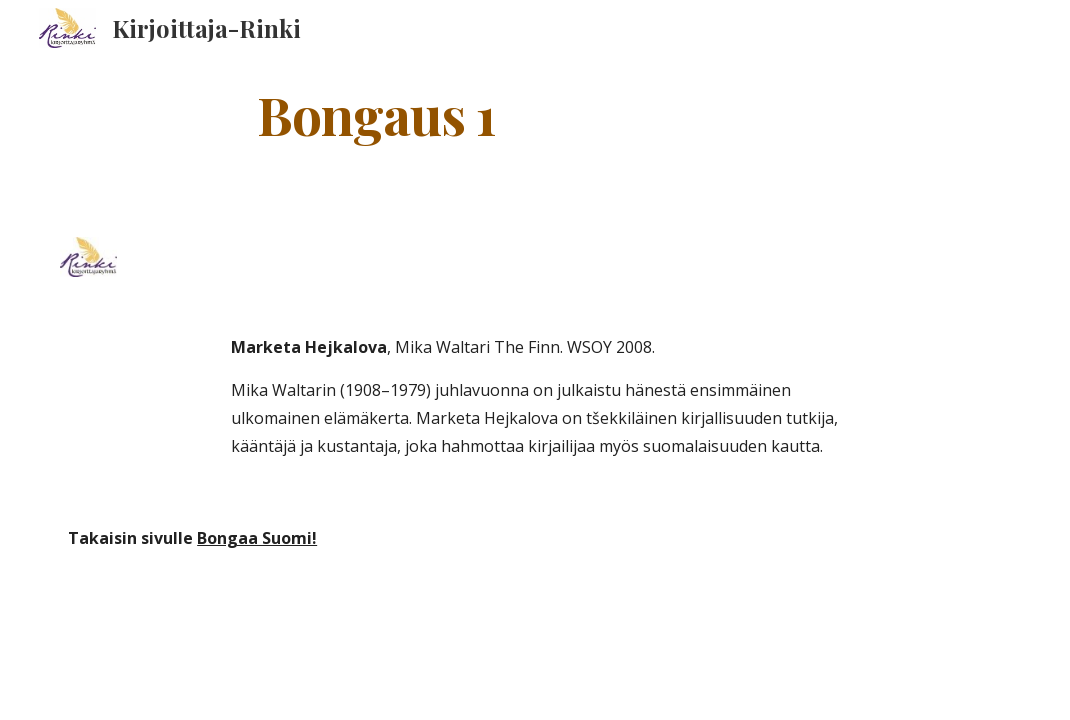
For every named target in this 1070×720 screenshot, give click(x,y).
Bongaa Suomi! (257, 538)
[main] (376, 113)
